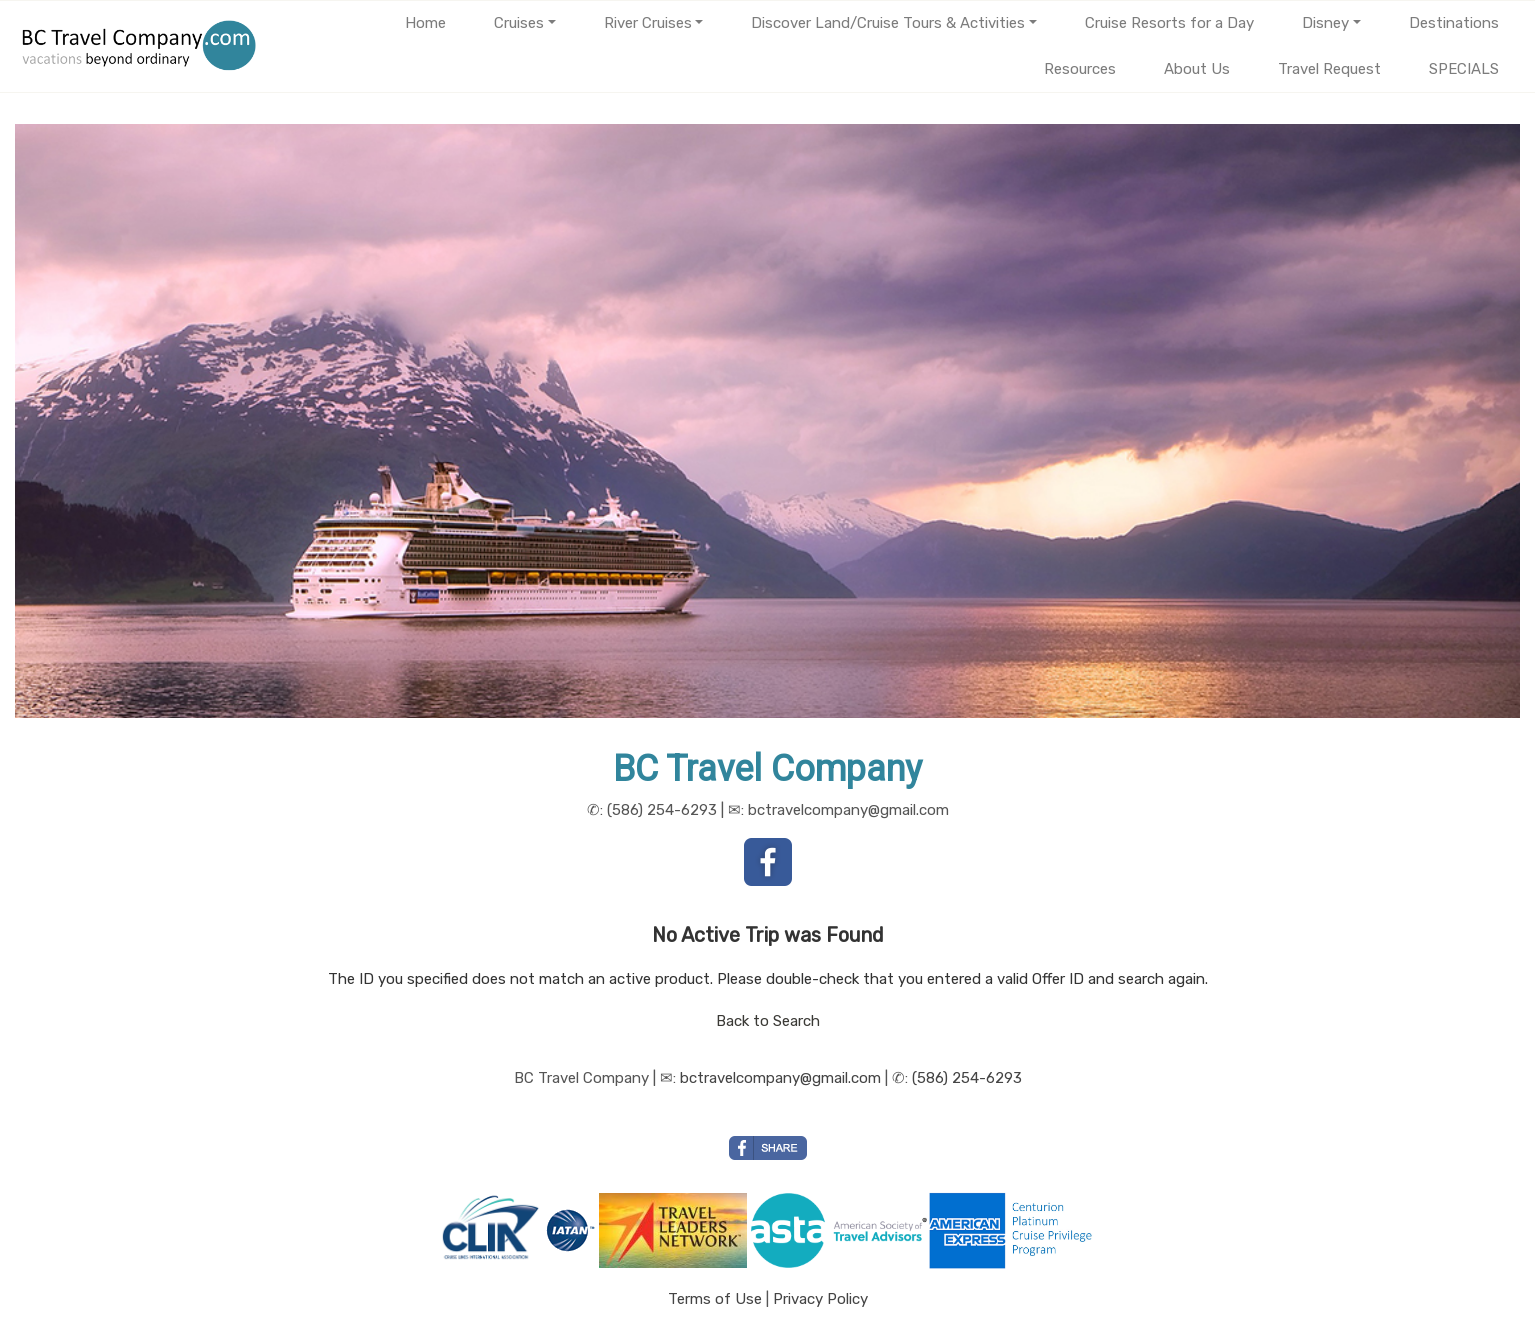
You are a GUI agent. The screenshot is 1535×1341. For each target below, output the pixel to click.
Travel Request (1329, 69)
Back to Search (768, 1021)
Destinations (1454, 23)
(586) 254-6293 (967, 1078)
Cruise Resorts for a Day (1169, 23)
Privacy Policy (820, 1299)
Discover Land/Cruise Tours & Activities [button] (888, 23)
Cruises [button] (519, 23)
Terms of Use (715, 1299)
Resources (1080, 69)
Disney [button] (1325, 23)
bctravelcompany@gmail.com (780, 1078)
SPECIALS (1464, 69)
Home (425, 23)
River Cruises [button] (648, 23)
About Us (1197, 69)
